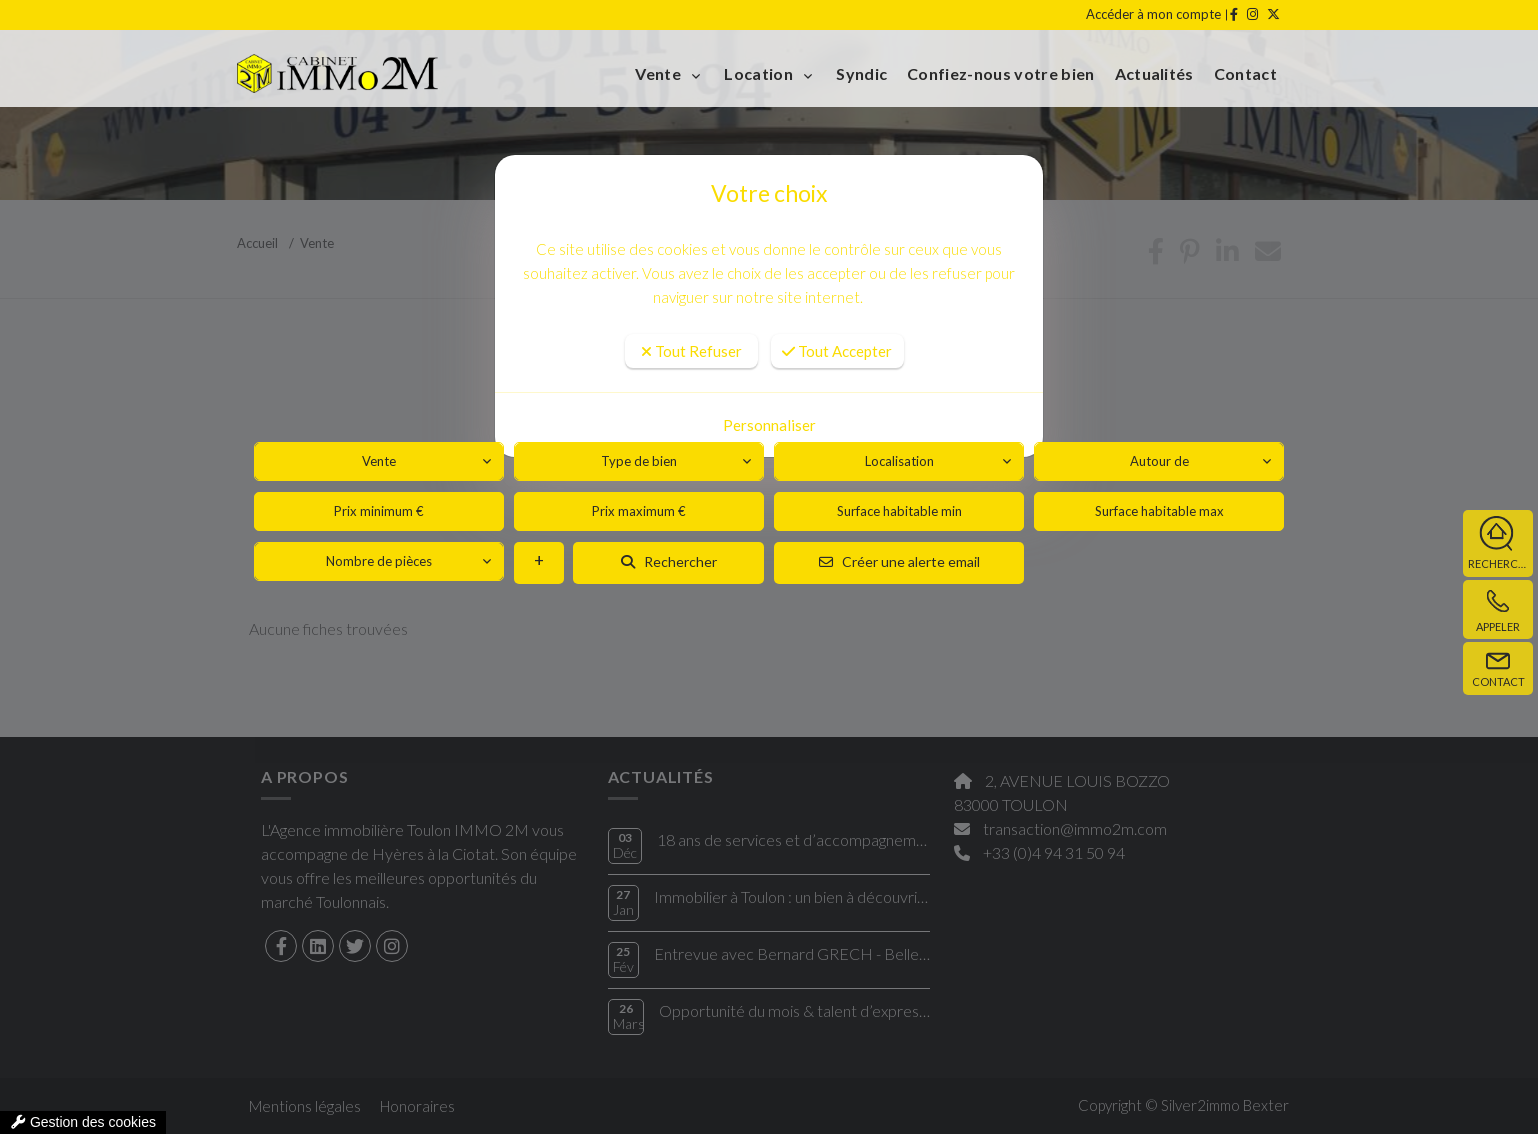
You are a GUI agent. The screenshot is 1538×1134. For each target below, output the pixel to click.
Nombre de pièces (379, 561)
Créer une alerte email (899, 561)
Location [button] (760, 73)
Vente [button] (659, 73)
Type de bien (639, 461)
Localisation (899, 461)
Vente (379, 461)
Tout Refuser (691, 351)
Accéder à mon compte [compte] (1153, 14)
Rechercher (669, 561)
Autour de (1159, 461)
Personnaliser (769, 425)
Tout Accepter (837, 351)
